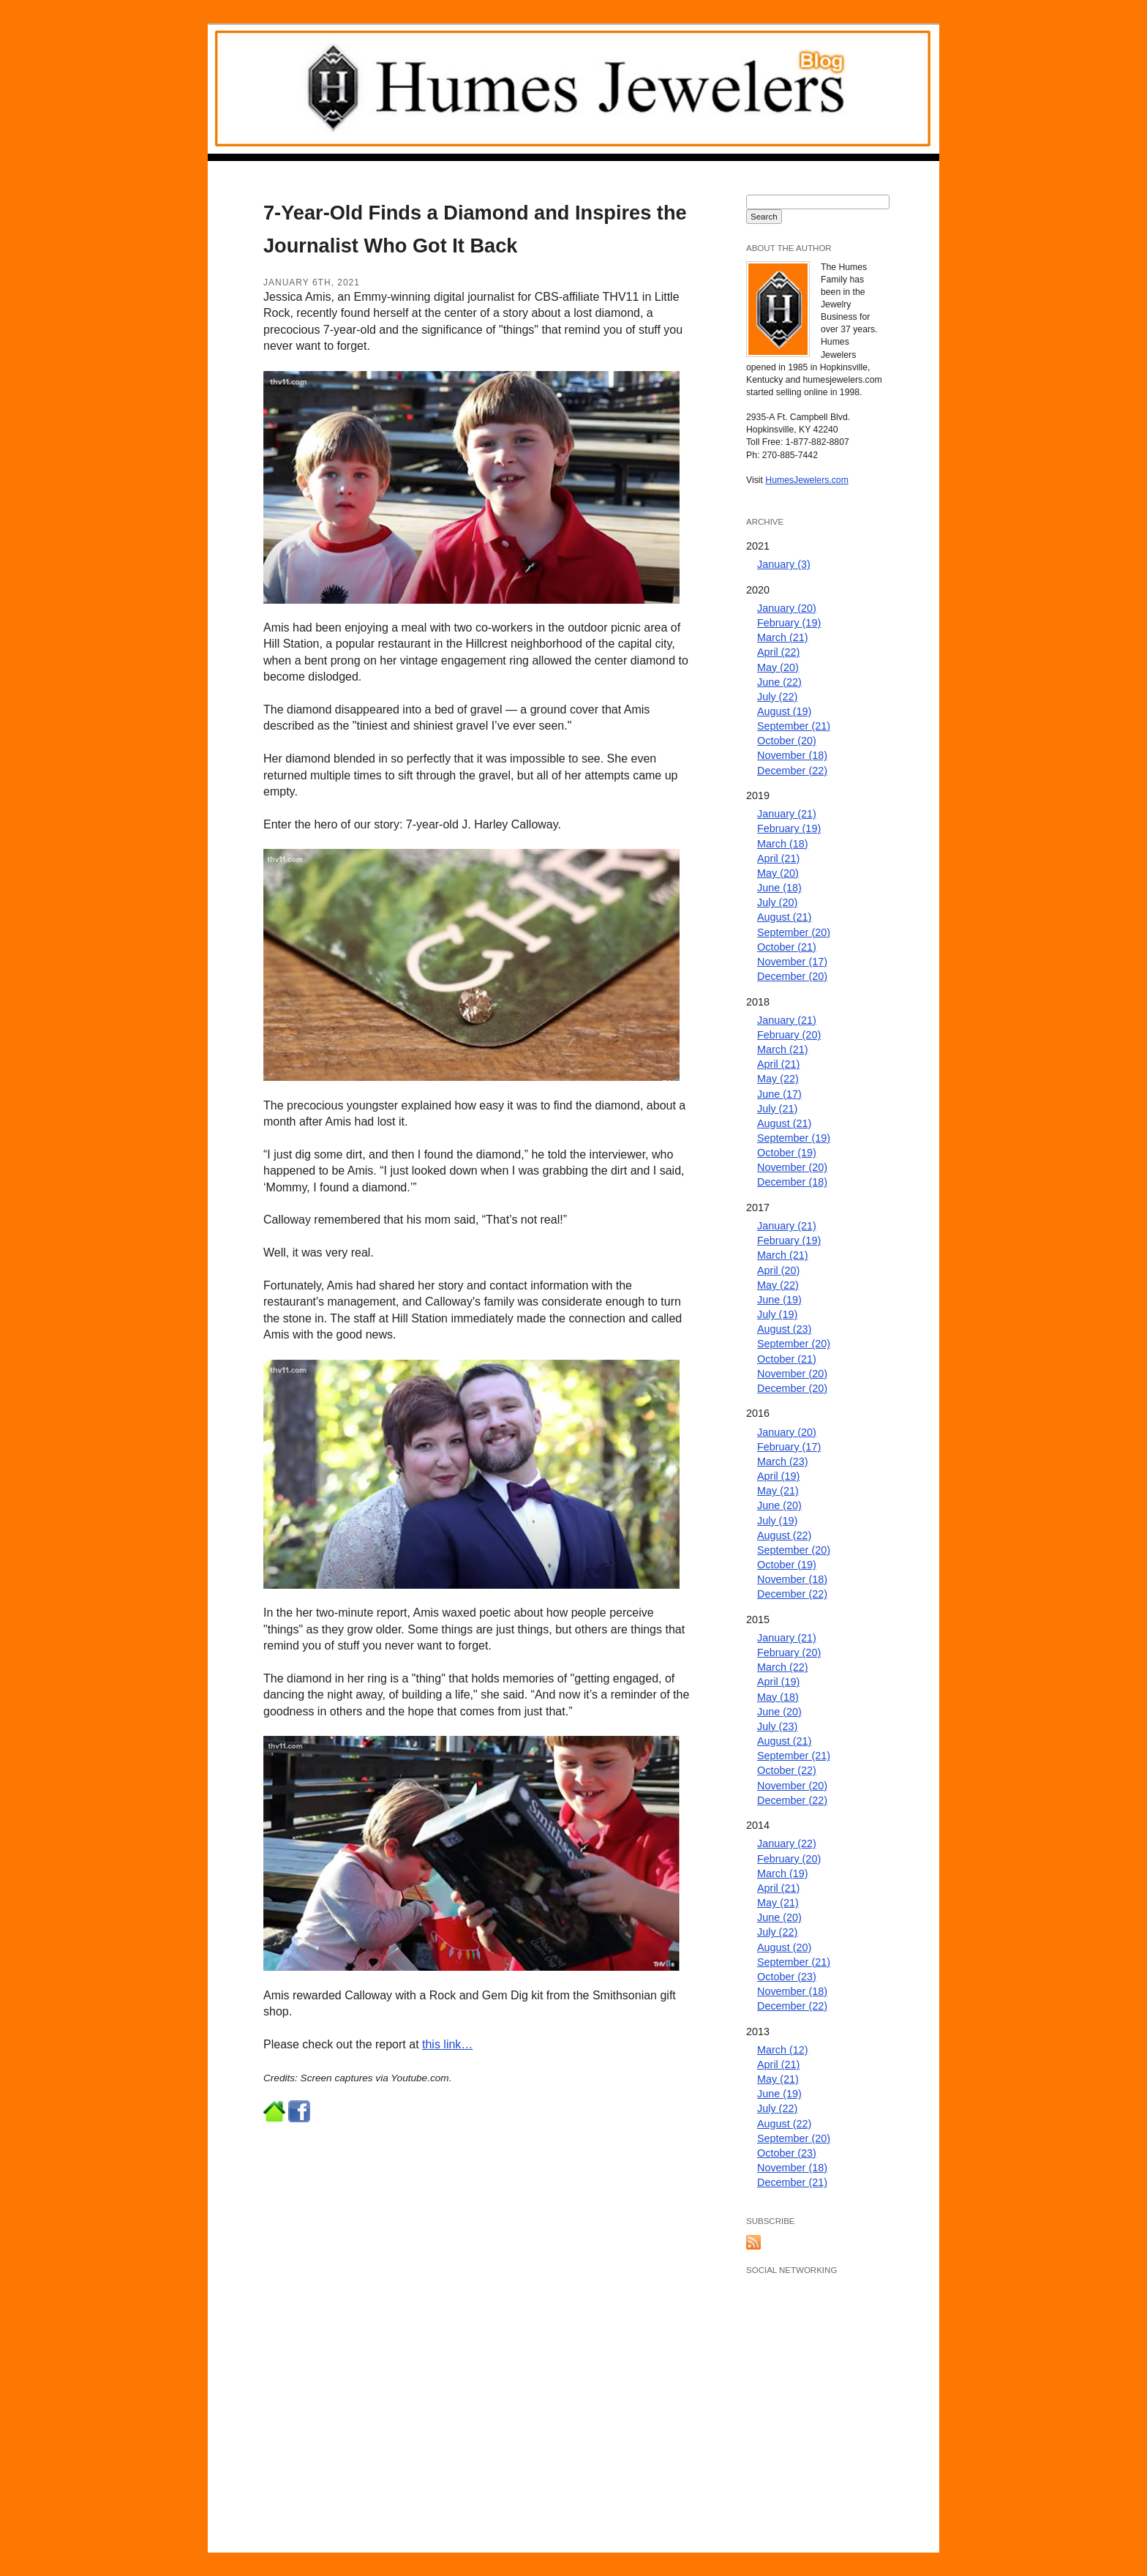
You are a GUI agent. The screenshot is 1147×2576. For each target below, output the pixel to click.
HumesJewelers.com (807, 480)
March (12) (782, 2050)
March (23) (782, 1461)
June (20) (779, 1505)
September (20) (793, 932)
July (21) (777, 1109)
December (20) (792, 976)
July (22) (777, 697)
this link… (447, 2044)
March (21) (782, 637)
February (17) (789, 1447)
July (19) (777, 1314)
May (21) (778, 1491)
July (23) (777, 1726)
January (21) (786, 814)
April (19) (778, 1476)
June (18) (779, 888)
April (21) (778, 858)
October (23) (786, 1976)
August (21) (784, 917)
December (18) (792, 1182)
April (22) (778, 652)
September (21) (793, 726)
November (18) (792, 755)
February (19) (789, 623)
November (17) (792, 961)
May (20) (778, 667)
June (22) (779, 682)
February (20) (789, 1035)
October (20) (786, 740)
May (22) (778, 1079)
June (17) (779, 1094)
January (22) (786, 1843)
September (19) (793, 1138)
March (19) (782, 1873)
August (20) (784, 1947)
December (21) (792, 2182)
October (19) (786, 1152)
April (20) (778, 1270)
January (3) (784, 564)
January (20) (786, 608)
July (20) (777, 902)
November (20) (792, 1167)
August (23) (784, 1329)
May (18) (778, 1697)
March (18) (782, 844)
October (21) (786, 947)
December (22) (792, 770)
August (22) (784, 1535)
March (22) (782, 1667)
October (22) (786, 1770)
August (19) (784, 711)
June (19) (779, 1300)
